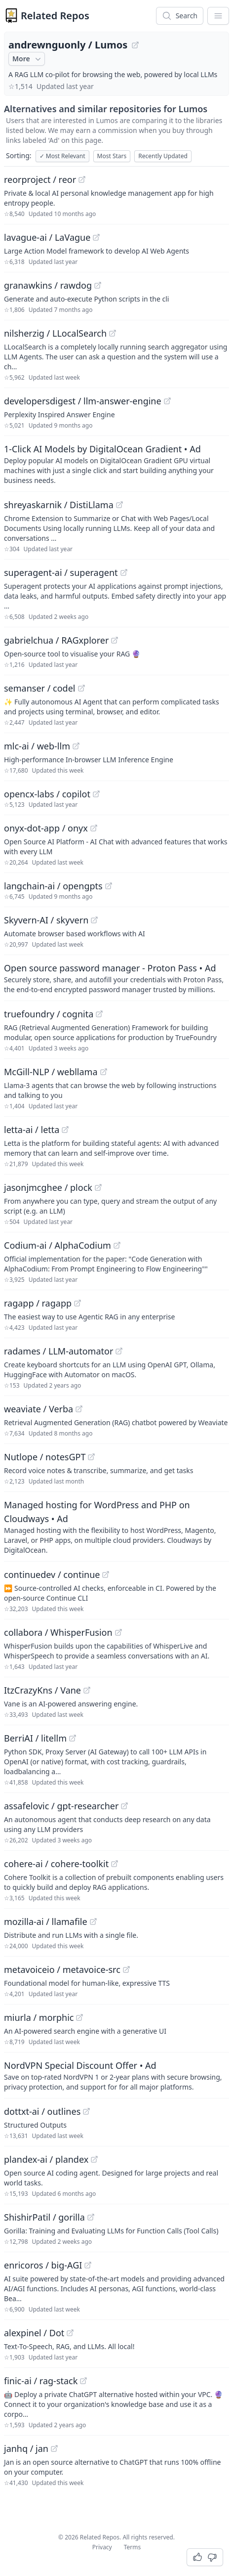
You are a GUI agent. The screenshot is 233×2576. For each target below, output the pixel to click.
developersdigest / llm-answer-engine (82, 401)
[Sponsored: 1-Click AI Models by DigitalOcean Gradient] (116, 463)
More (27, 59)
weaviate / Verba (38, 1409)
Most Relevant (62, 156)
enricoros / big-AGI (43, 2265)
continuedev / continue (52, 1574)
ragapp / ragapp (38, 1303)
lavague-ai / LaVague (47, 237)
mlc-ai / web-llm (37, 746)
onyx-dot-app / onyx (46, 828)
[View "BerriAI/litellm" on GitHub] (73, 1738)
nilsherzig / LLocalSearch (55, 333)
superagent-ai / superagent (61, 572)
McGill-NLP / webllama (51, 1072)
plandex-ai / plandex (46, 2159)
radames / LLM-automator (58, 1351)
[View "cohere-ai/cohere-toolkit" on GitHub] (114, 1864)
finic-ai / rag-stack (41, 2381)
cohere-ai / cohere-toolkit (56, 1864)
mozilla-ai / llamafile (45, 1921)
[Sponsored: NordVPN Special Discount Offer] (116, 2075)
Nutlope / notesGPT (44, 1457)
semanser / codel (40, 688)
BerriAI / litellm (35, 1738)
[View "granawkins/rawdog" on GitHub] (98, 285)
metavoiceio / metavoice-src (62, 1969)
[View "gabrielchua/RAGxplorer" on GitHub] (114, 640)
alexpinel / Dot (34, 2333)
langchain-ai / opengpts (53, 886)
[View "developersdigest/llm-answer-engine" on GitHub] (167, 401)
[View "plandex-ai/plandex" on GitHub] (94, 2159)
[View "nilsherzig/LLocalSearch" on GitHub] (112, 333)
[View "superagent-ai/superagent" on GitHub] (124, 572)
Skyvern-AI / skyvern (46, 920)
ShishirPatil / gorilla (44, 2217)
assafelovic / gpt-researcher (61, 1806)
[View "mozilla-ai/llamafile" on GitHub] (93, 1921)
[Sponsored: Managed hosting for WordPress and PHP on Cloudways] (116, 1526)
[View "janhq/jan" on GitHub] (54, 2448)
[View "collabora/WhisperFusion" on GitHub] (118, 1632)
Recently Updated (163, 156)
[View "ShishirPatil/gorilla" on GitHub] (91, 2217)
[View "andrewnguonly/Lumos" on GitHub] (135, 45)
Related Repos (55, 15)
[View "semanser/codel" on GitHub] (81, 688)
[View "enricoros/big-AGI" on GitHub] (88, 2265)
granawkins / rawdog (48, 285)
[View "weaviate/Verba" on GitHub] (79, 1409)
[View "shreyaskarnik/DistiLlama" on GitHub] (119, 505)
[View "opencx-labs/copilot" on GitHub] (96, 794)
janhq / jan (26, 2448)
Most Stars (112, 156)
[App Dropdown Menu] (218, 16)
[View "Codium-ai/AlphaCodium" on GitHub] (117, 1245)
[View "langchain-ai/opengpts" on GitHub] (109, 886)
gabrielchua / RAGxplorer (56, 640)
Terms (132, 2547)
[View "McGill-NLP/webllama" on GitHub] (104, 1072)
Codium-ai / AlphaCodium (57, 1245)
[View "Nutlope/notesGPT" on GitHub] (91, 1457)
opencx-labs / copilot (47, 794)
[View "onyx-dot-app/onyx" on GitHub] (94, 828)
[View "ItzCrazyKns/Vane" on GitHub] (87, 1690)
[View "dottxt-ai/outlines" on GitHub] (86, 2111)
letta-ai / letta (31, 1129)
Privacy (102, 2547)
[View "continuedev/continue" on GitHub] (106, 1574)
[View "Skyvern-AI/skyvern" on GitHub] (94, 920)
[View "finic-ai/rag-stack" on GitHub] (83, 2381)
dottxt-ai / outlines (42, 2111)
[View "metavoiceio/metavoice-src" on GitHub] (126, 1969)
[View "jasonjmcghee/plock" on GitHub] (98, 1187)
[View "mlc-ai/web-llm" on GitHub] (76, 746)
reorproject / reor (40, 179)
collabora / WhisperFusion (58, 1632)
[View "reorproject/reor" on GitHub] (82, 179)
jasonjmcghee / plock (48, 1187)
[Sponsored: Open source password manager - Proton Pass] (116, 978)
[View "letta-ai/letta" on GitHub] (65, 1130)
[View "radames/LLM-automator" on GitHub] (119, 1351)
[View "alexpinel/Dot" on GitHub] (70, 2333)
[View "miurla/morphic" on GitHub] (79, 2017)
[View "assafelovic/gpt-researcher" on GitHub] (124, 1806)
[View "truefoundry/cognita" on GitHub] (99, 1014)
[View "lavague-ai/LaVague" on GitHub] (96, 237)
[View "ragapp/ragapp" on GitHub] (77, 1303)
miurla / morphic (39, 2017)
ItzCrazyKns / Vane (42, 1690)
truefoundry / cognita (48, 1014)
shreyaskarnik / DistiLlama (59, 505)
